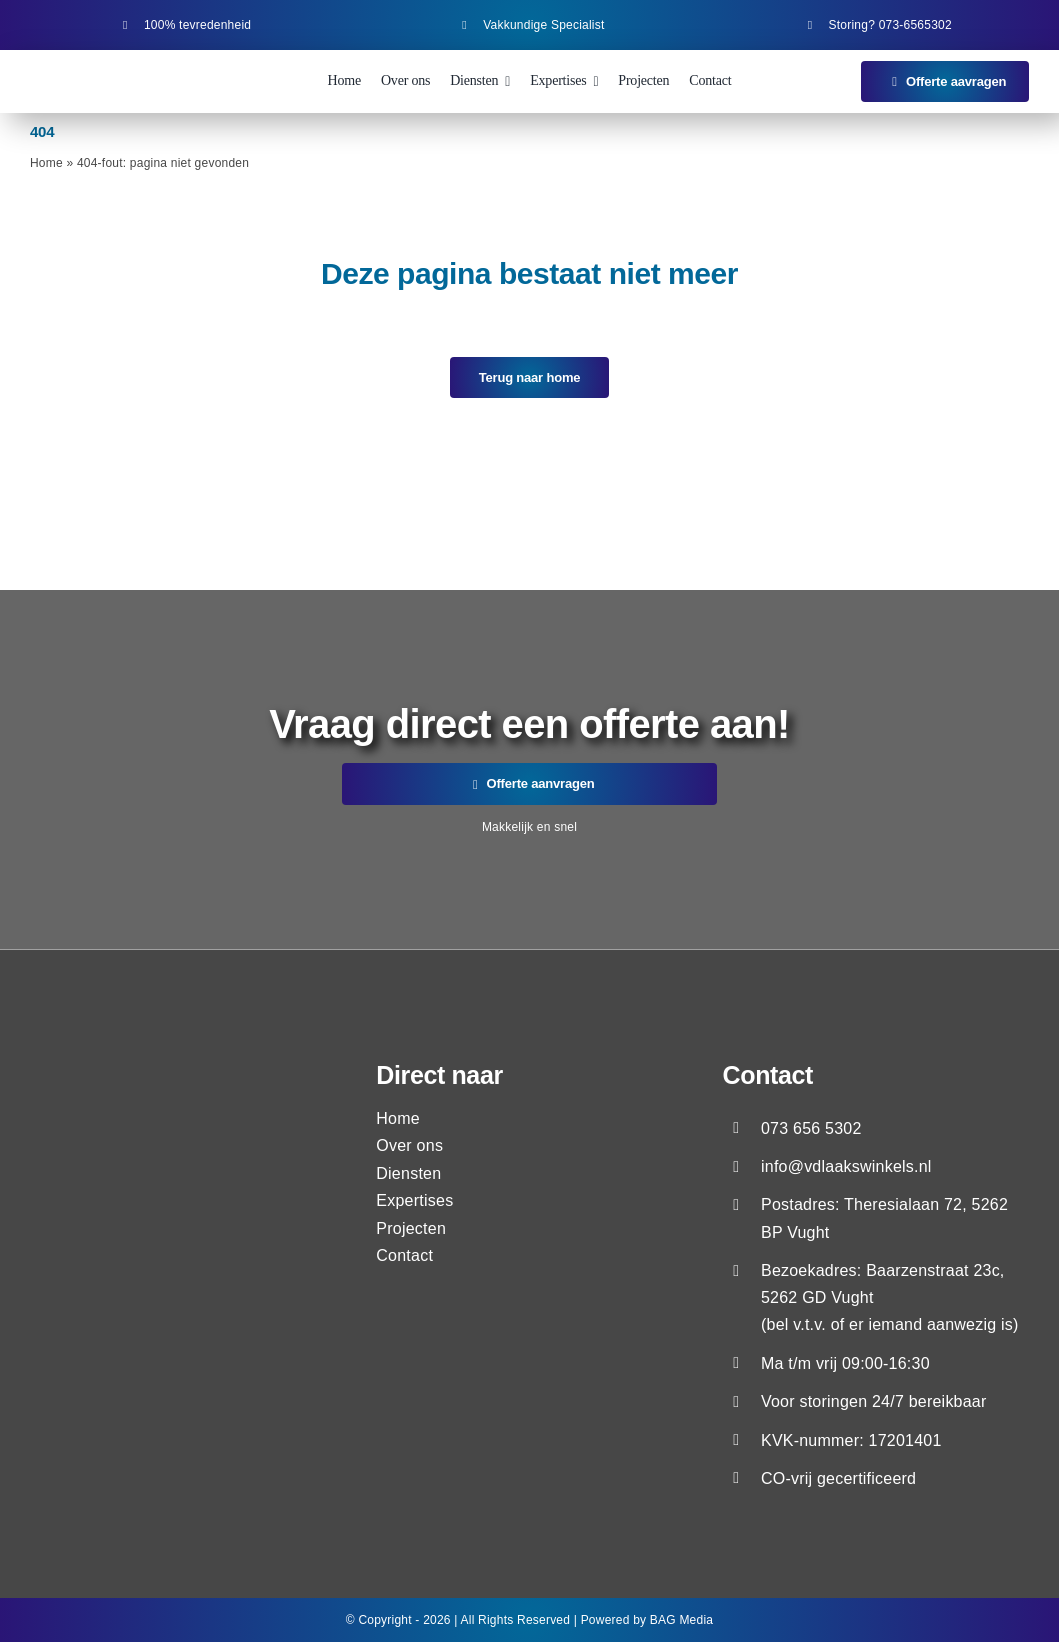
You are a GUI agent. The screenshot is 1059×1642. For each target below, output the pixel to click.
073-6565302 (915, 25)
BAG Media (681, 1620)
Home (46, 163)
